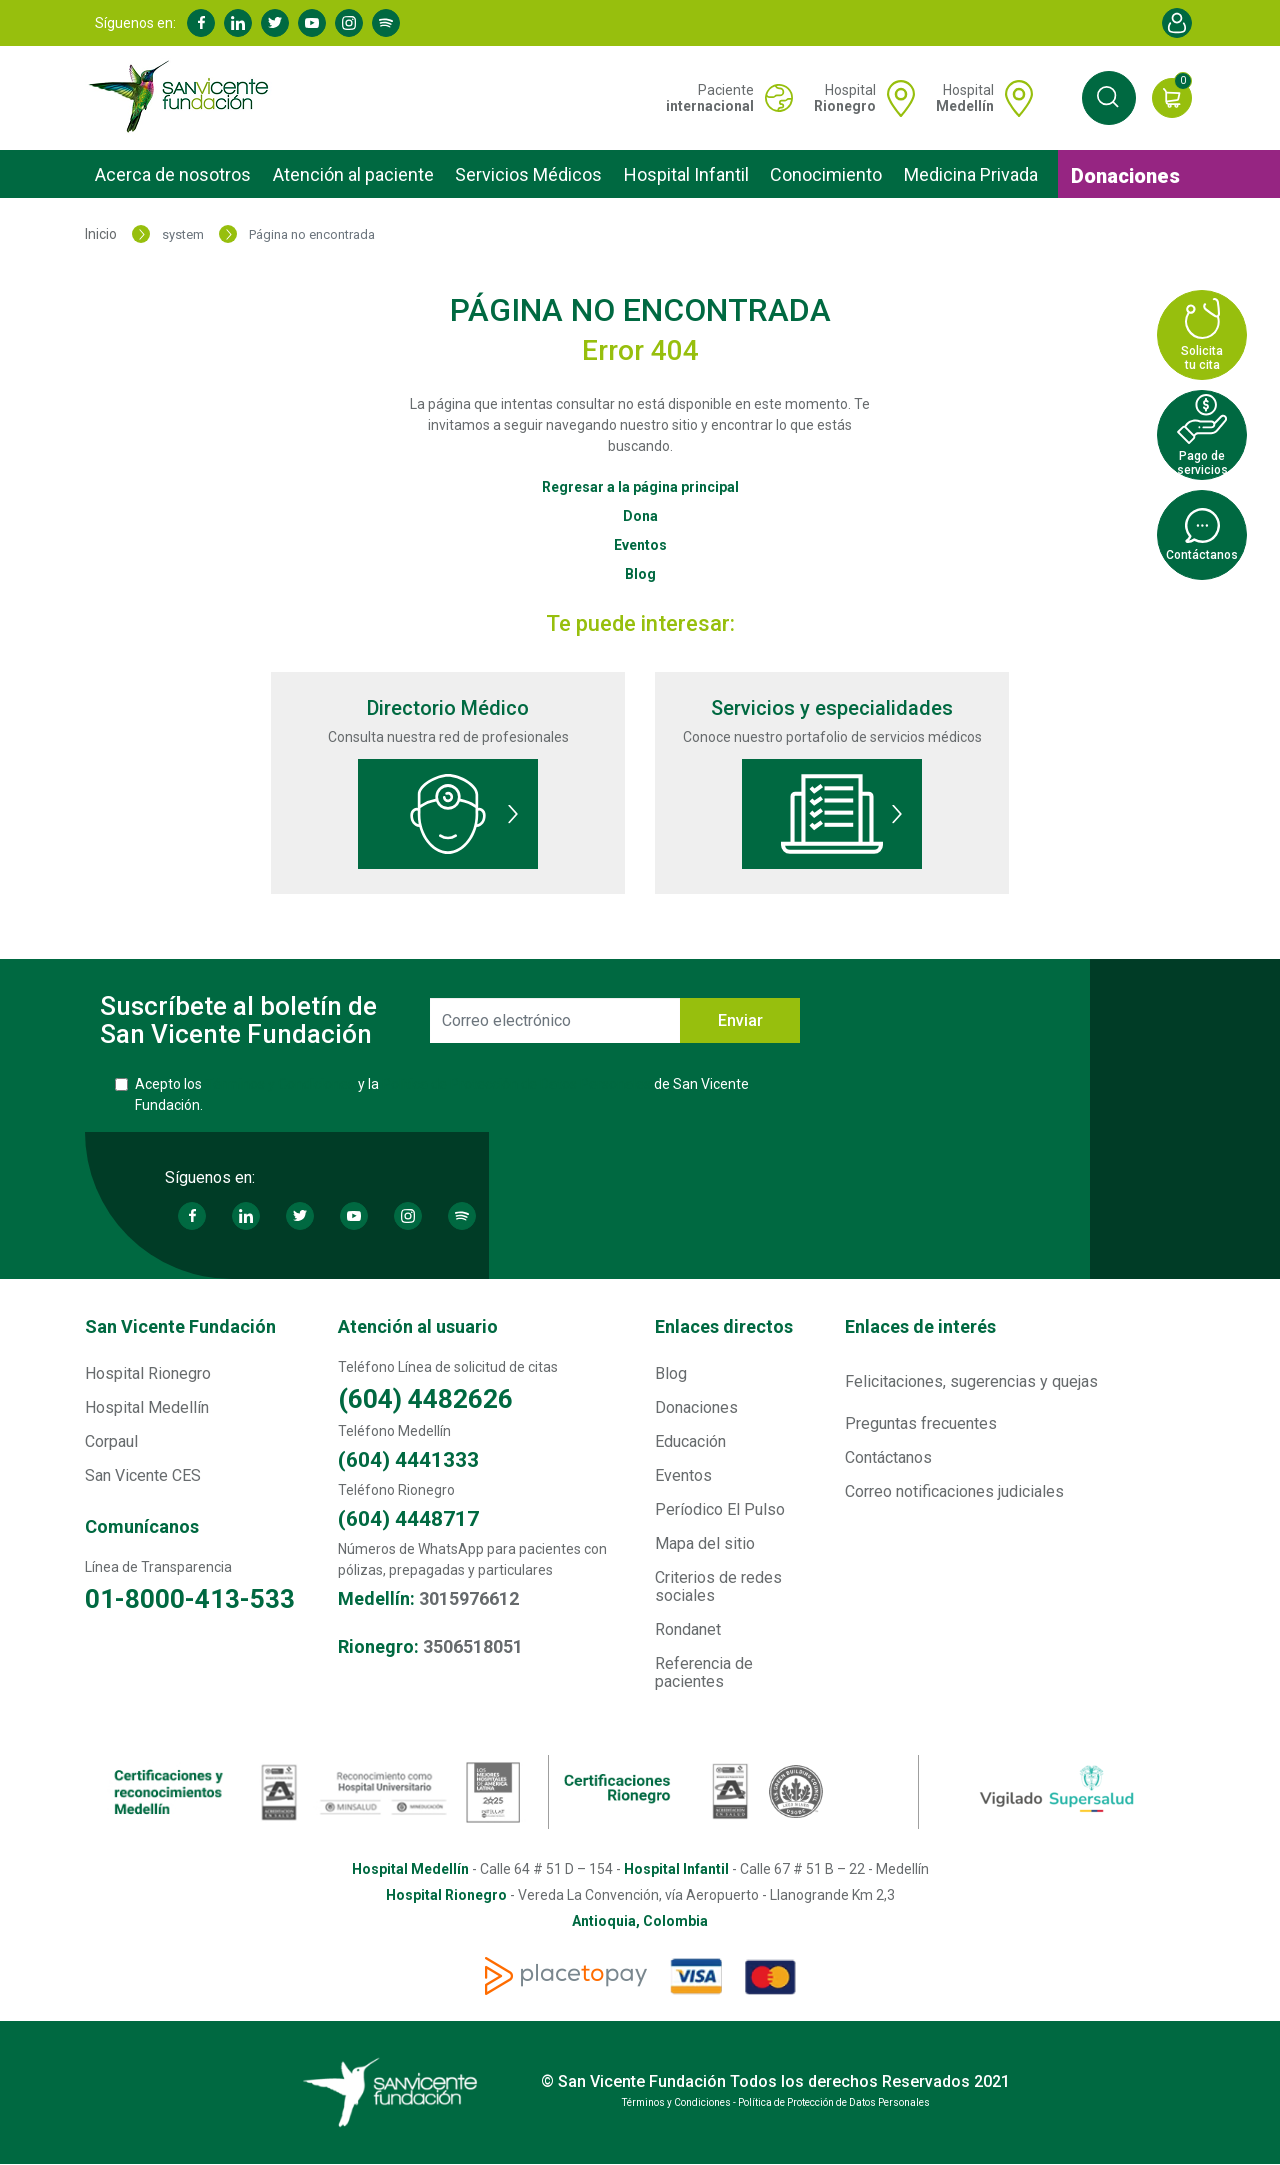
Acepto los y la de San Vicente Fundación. (442, 1094)
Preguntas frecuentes (921, 1423)
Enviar (740, 1020)
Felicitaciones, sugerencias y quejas (971, 1381)
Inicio (101, 234)
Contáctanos (888, 1457)
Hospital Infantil (686, 174)
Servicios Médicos (528, 174)
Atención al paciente (353, 174)
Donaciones (1125, 176)
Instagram (349, 23)
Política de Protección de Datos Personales (516, 1084)
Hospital (845, 98)
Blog (640, 574)
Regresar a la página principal (640, 487)
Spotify (386, 23)
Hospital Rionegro (148, 1373)
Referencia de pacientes (704, 1672)
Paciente (710, 98)
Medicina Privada (971, 174)
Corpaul (111, 1441)
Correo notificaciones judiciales (954, 1491)
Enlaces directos (724, 1326)
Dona (640, 516)
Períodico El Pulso (720, 1509)
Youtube (312, 23)
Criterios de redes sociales (718, 1586)
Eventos (640, 545)
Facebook (201, 23)
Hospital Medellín (147, 1407)
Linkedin (238, 23)
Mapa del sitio (705, 1543)
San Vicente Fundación (180, 1326)
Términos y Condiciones (280, 1084)
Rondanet (688, 1629)
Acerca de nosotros (173, 174)
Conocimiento (826, 174)
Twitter (275, 23)
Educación (690, 1441)
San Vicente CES (143, 1475)
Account (1177, 23)
